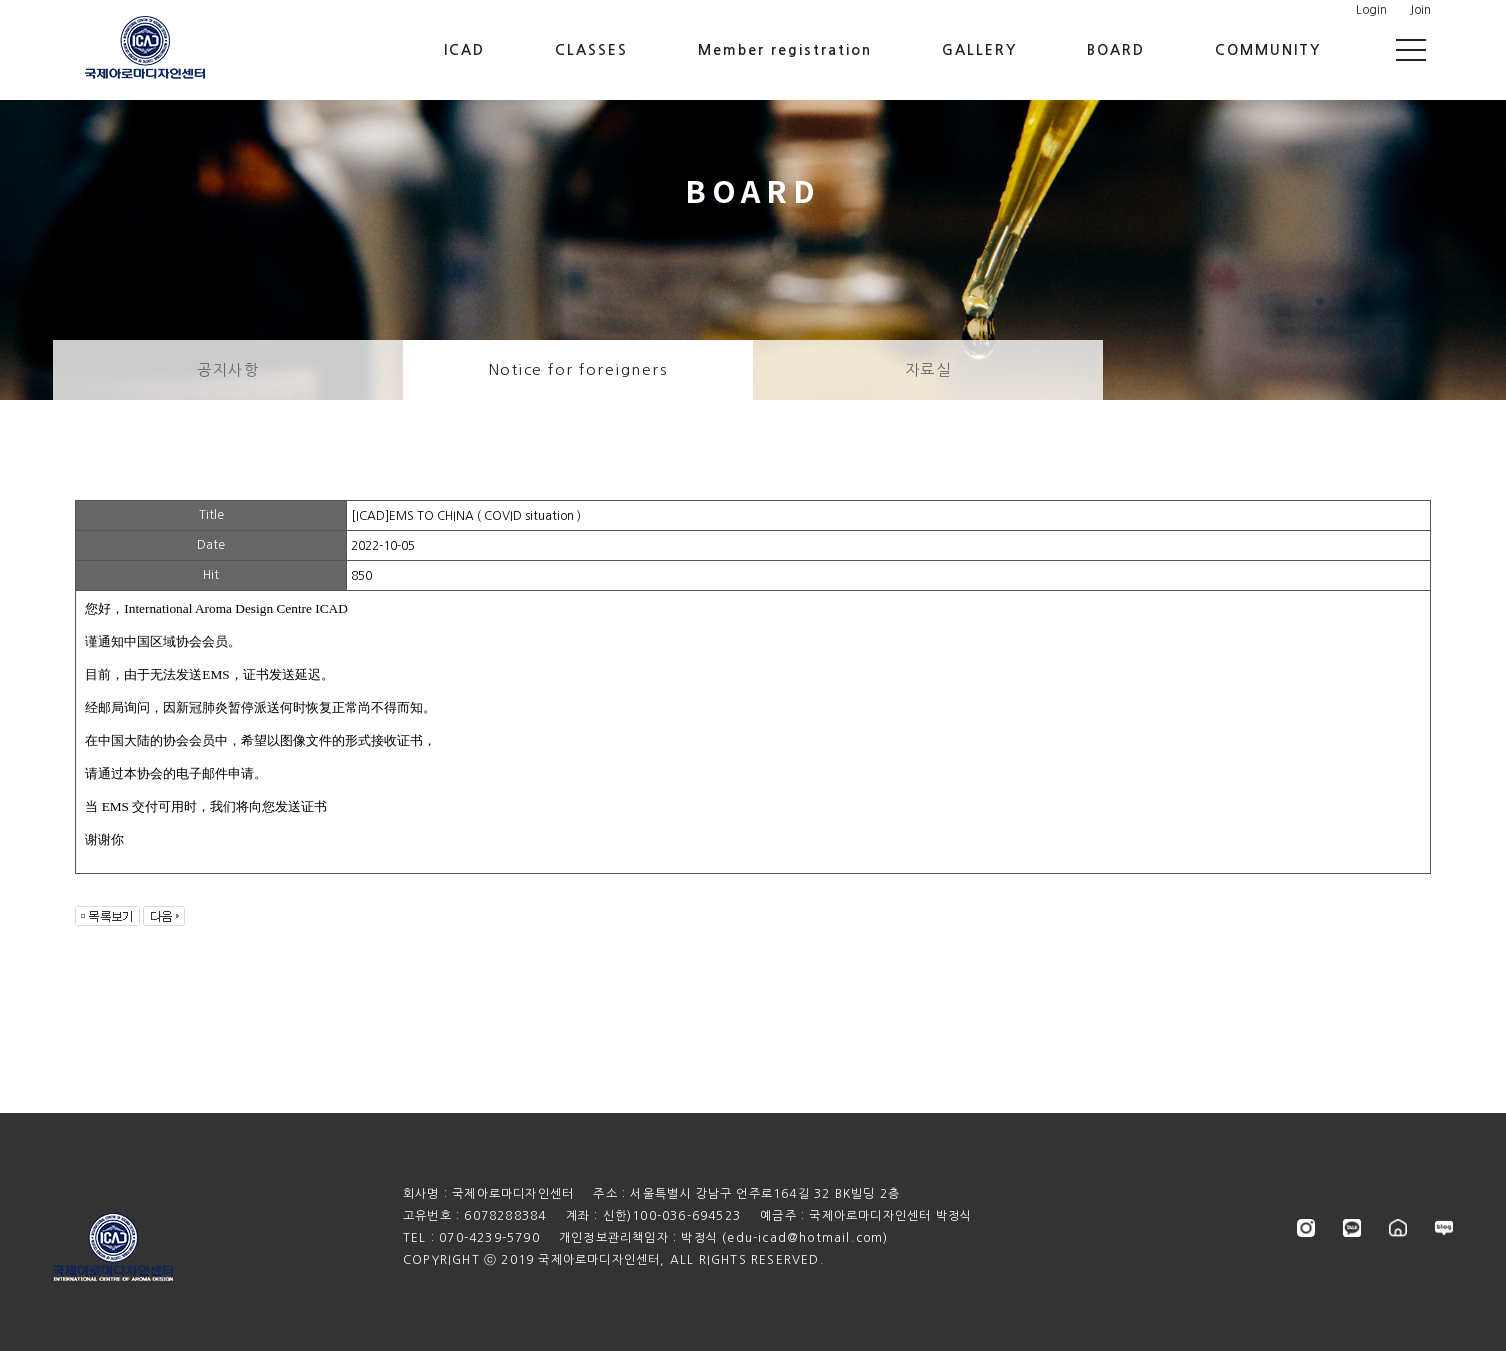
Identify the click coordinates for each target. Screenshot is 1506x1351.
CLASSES (591, 50)
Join (1420, 10)
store (1398, 1228)
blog (1444, 1228)
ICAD (464, 50)
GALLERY (979, 50)
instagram (1306, 1228)
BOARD (1116, 50)
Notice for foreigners (578, 369)
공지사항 (228, 369)
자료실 (928, 369)
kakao (1352, 1228)
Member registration (785, 50)
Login (1371, 10)
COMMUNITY (1268, 50)
